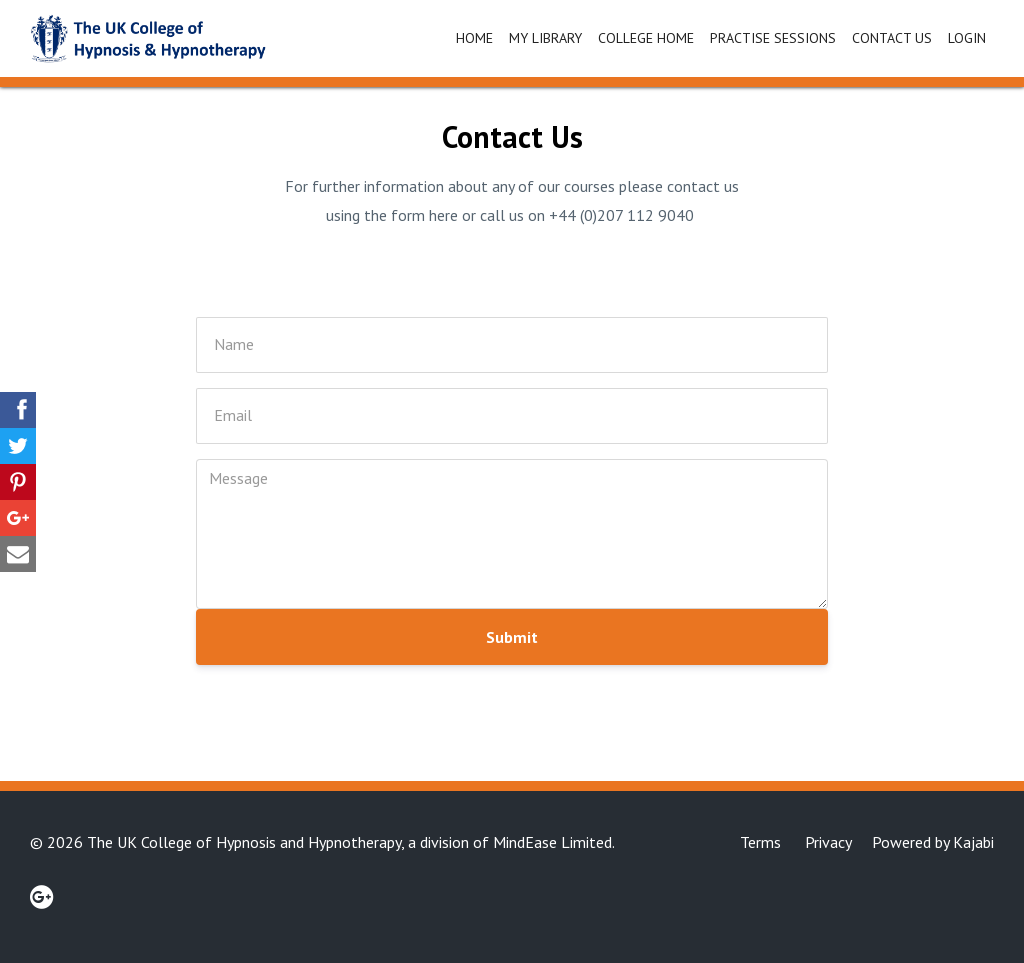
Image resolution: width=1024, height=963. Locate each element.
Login (967, 38)
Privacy (828, 842)
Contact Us (892, 38)
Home (474, 38)
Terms (760, 842)
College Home (646, 38)
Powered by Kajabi (933, 842)
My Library (545, 38)
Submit (512, 637)
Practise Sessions (773, 38)
